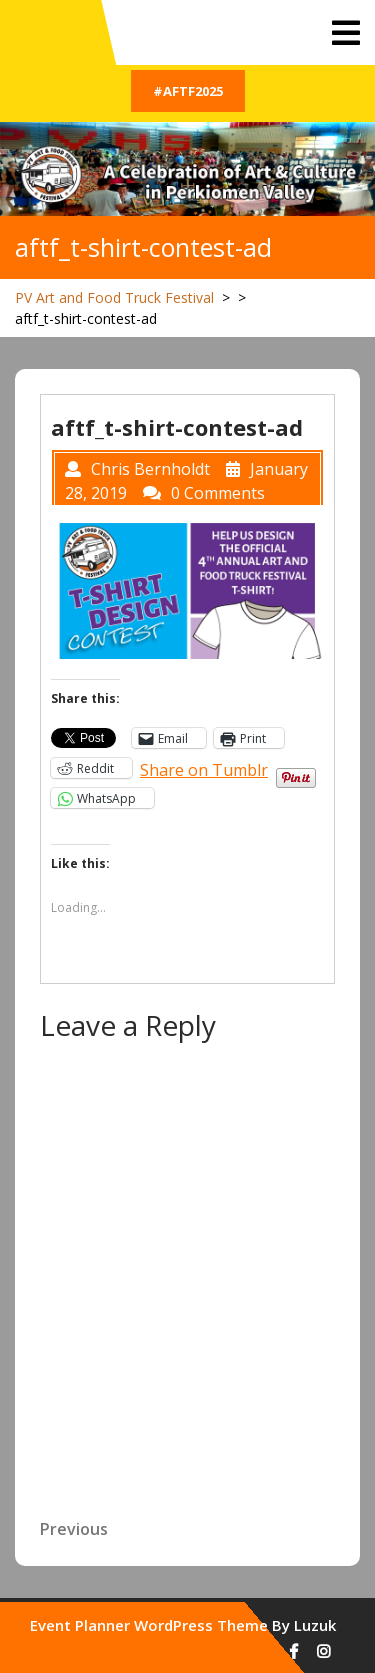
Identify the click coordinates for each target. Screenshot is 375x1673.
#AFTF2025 (188, 91)
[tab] (346, 33)
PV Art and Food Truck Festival (114, 297)
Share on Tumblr (204, 767)
